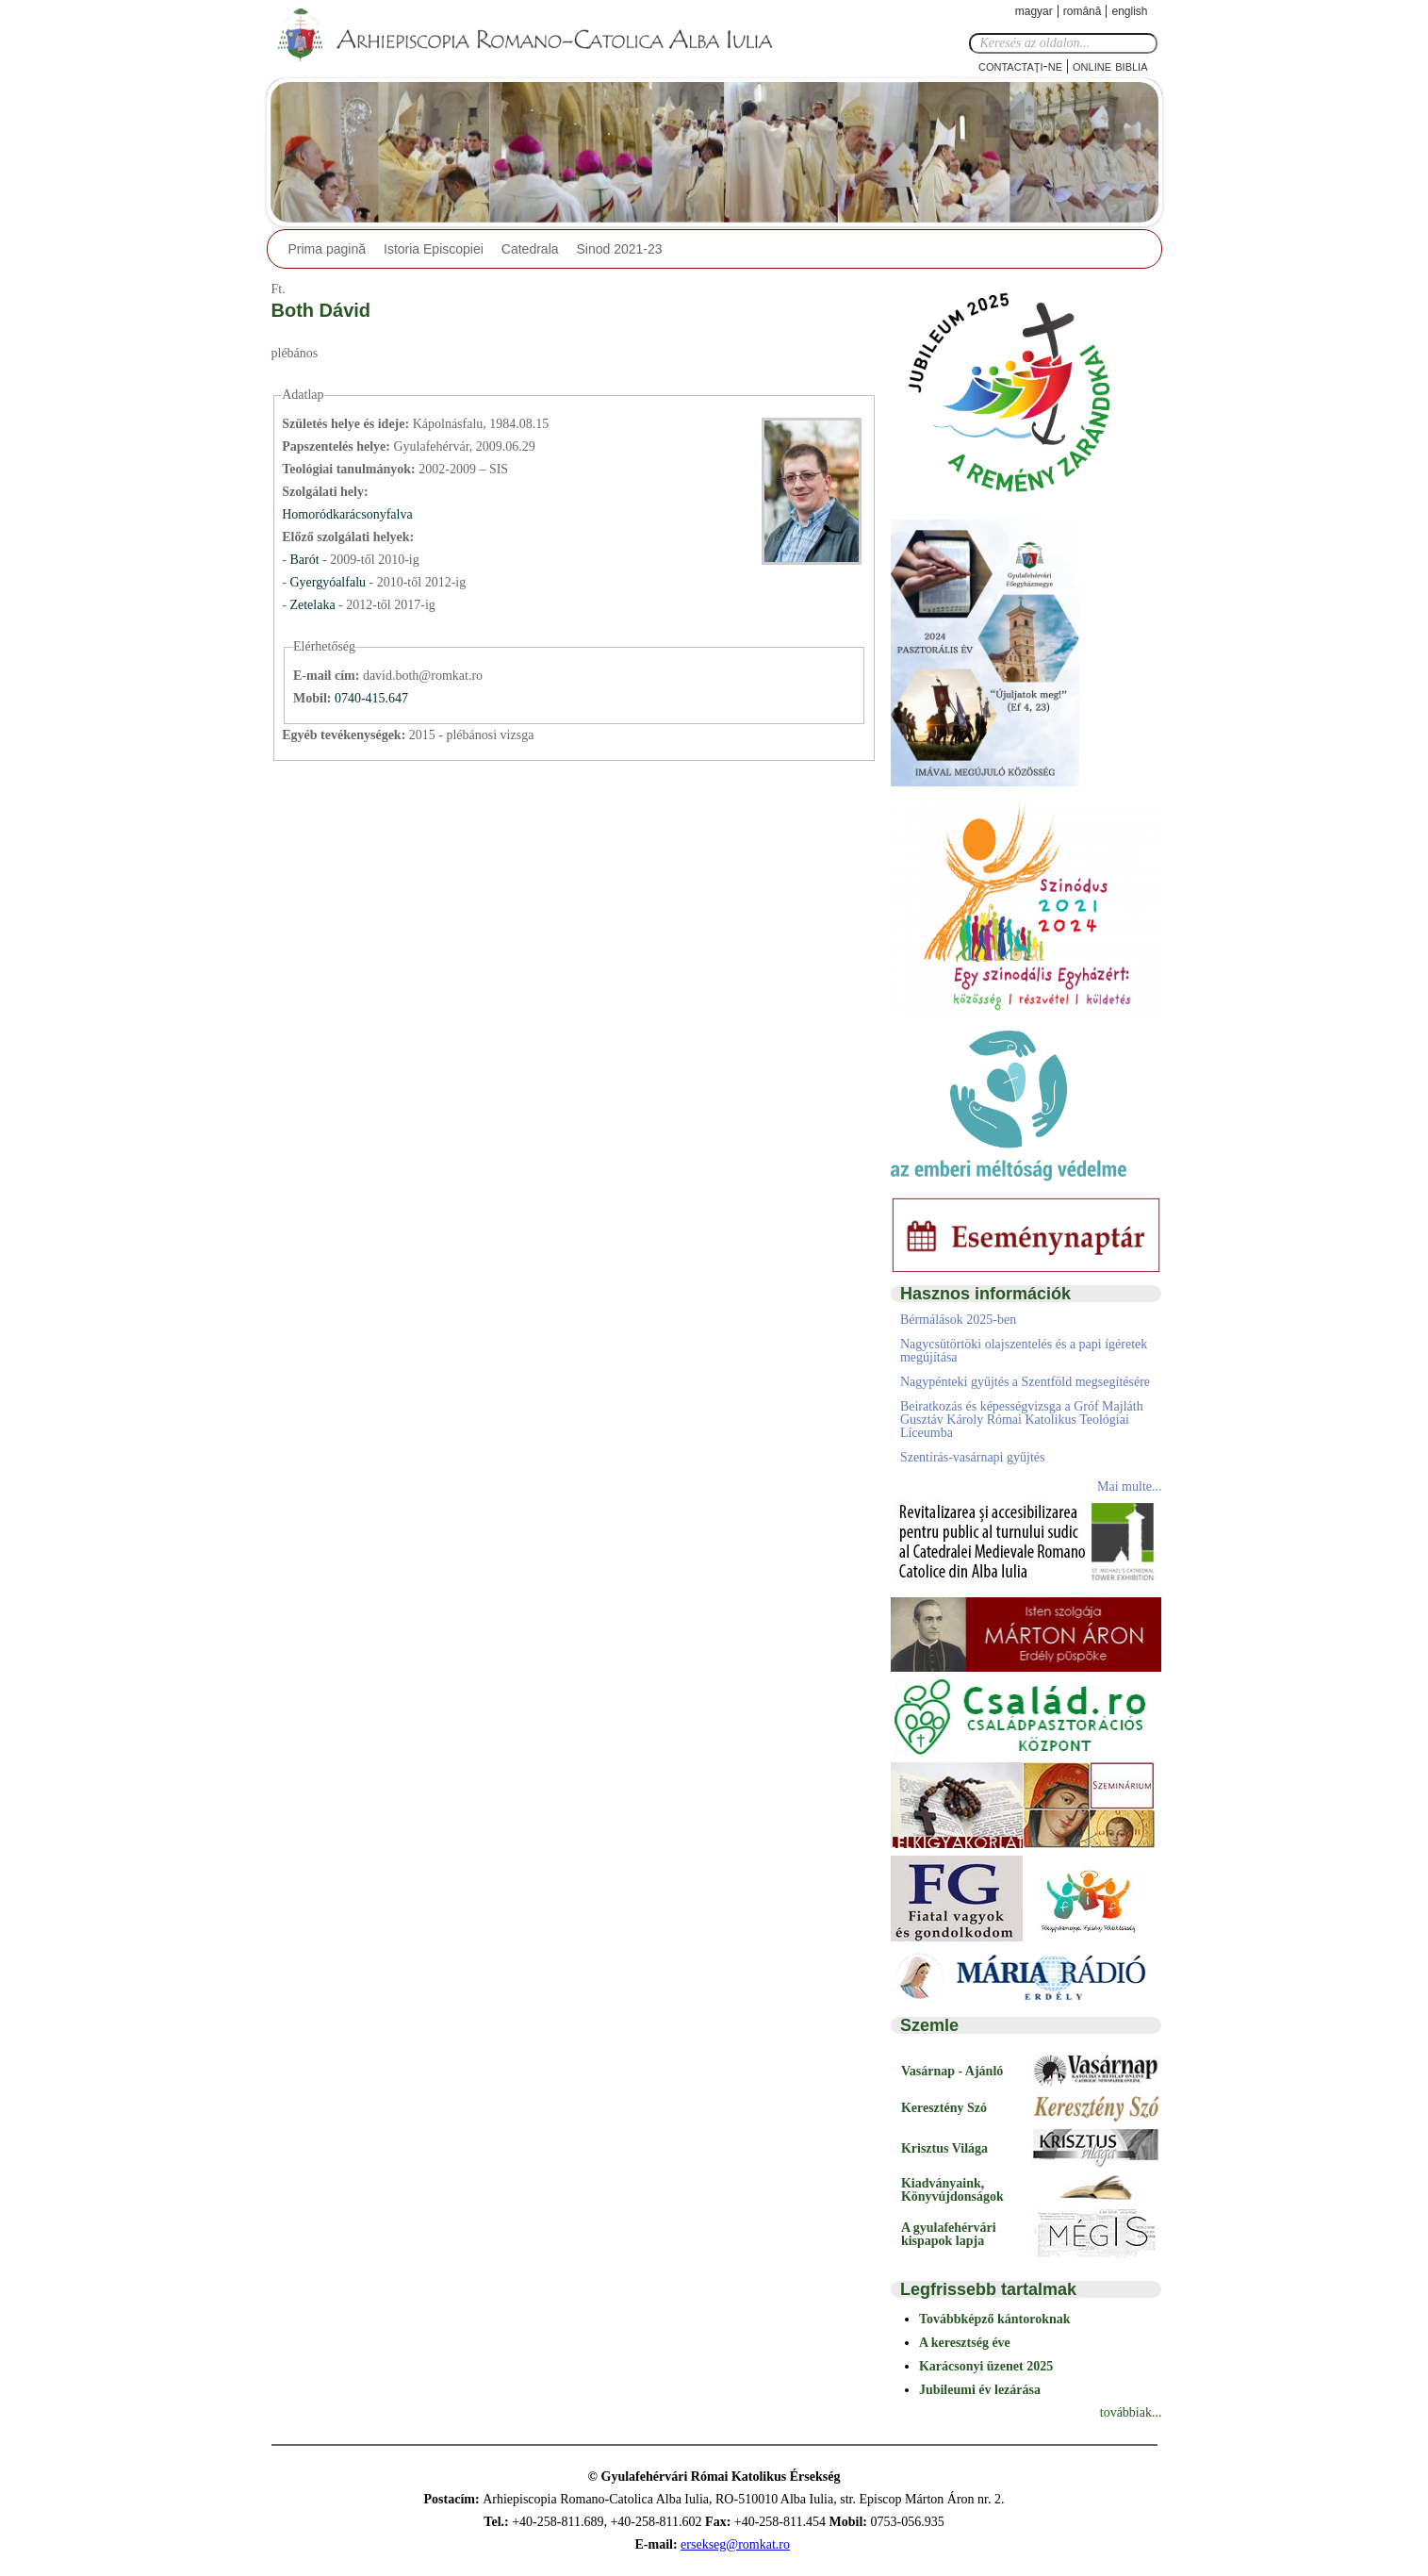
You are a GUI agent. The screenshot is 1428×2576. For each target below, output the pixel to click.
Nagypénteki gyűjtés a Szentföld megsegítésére (1025, 1382)
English (1129, 11)
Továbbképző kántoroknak (995, 2319)
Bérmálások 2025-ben (958, 1320)
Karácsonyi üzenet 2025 (986, 2366)
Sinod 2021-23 (620, 248)
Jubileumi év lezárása (980, 2390)
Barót (305, 560)
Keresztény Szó (944, 2108)
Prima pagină (327, 248)
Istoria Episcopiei (434, 248)
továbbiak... (1131, 2412)
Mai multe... (1129, 1486)
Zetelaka (313, 605)
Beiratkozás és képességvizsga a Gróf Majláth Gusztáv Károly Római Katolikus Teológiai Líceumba (1021, 1419)
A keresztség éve (964, 2343)
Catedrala (530, 248)
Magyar (1034, 11)
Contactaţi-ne (1020, 66)
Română (1082, 11)
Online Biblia (1110, 66)
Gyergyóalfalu (329, 582)
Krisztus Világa (944, 2148)
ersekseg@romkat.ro (735, 2544)
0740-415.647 (371, 698)
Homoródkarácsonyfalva (347, 514)
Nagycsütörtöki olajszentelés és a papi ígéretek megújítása (1023, 1350)
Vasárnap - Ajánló (952, 2071)
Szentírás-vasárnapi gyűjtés (972, 1457)
